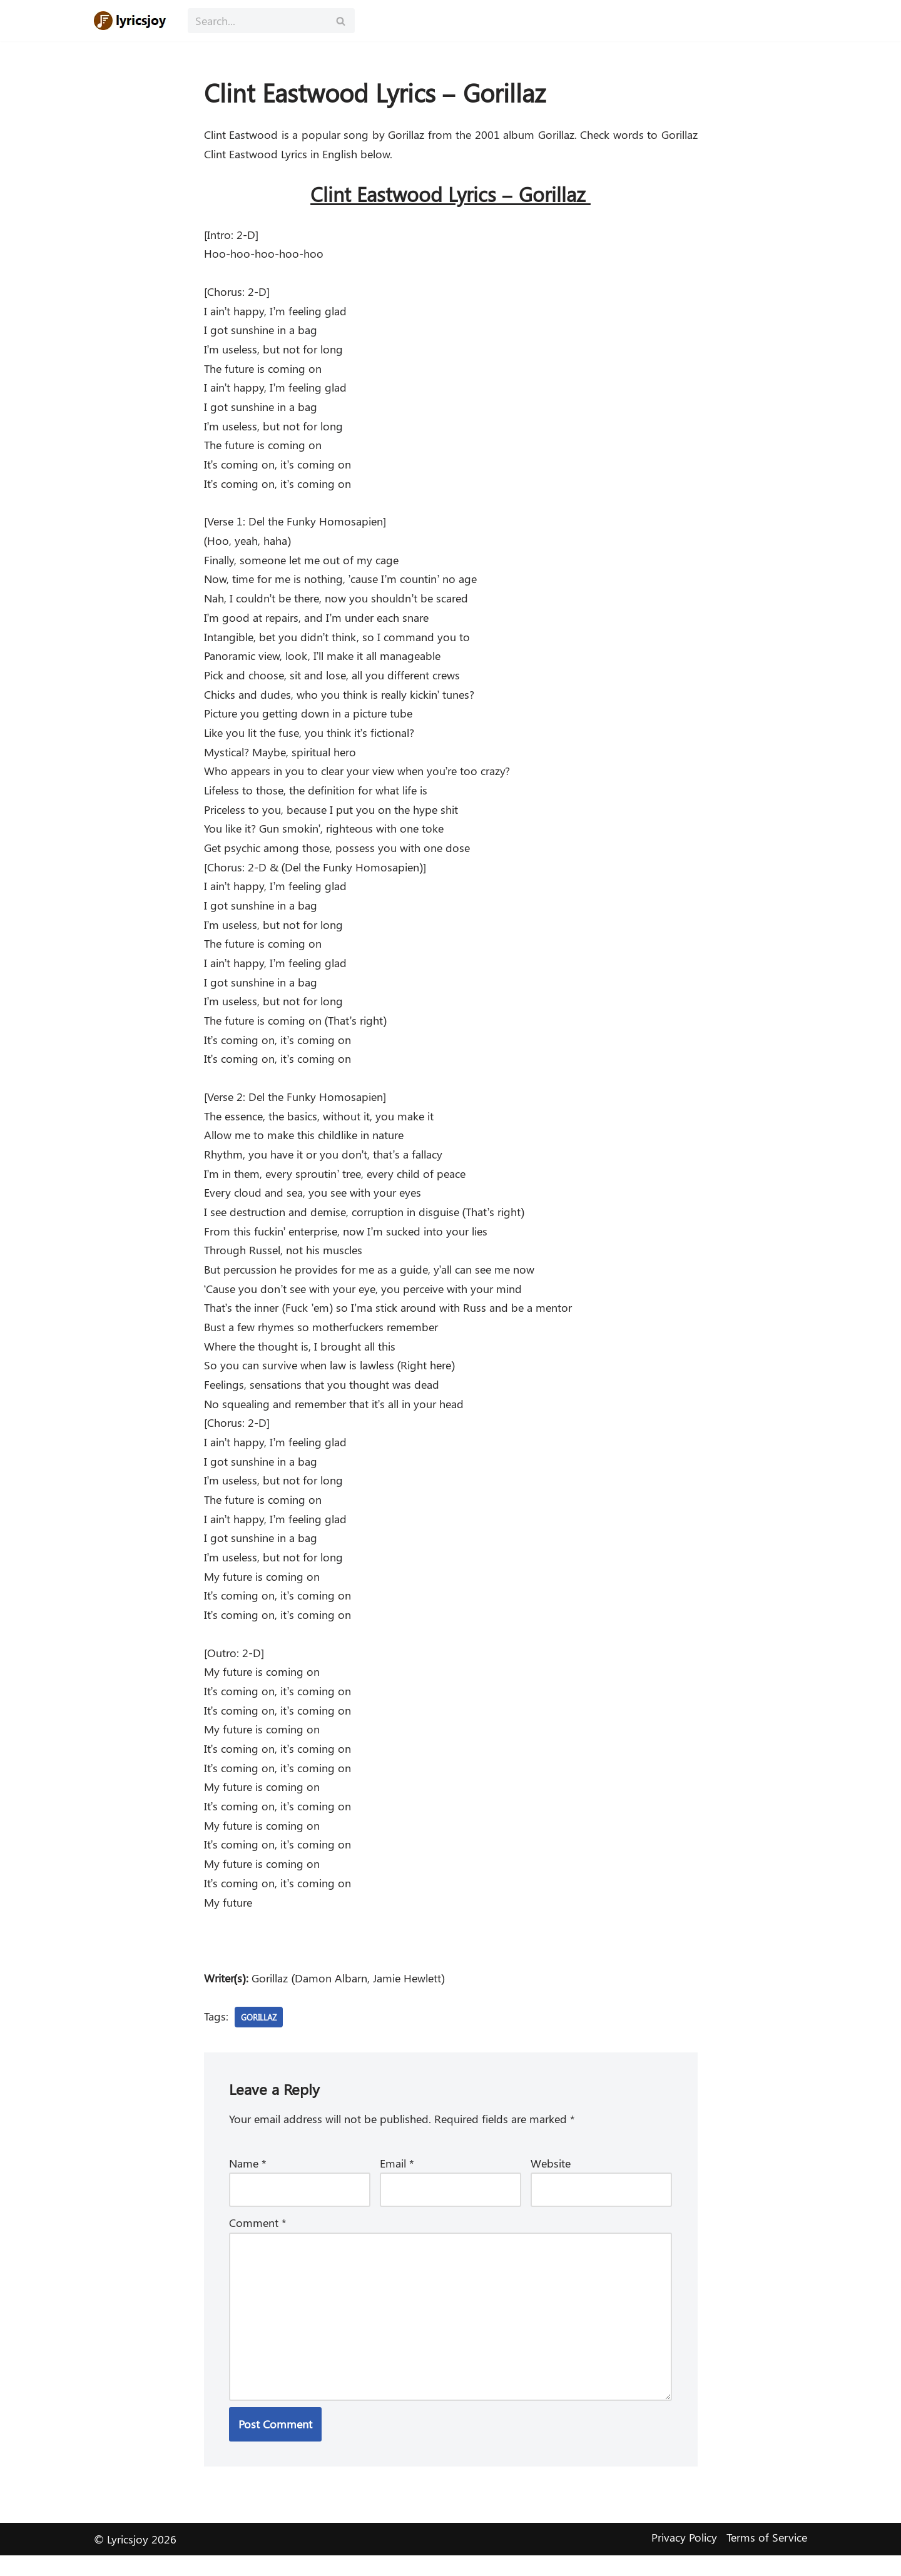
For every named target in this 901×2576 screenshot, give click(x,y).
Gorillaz (261, 2034)
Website (551, 2181)
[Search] (257, 20)
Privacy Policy (684, 2557)
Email (397, 2181)
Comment (258, 2241)
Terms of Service (766, 2557)
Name (248, 2181)
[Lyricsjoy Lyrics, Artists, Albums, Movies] (131, 20)
